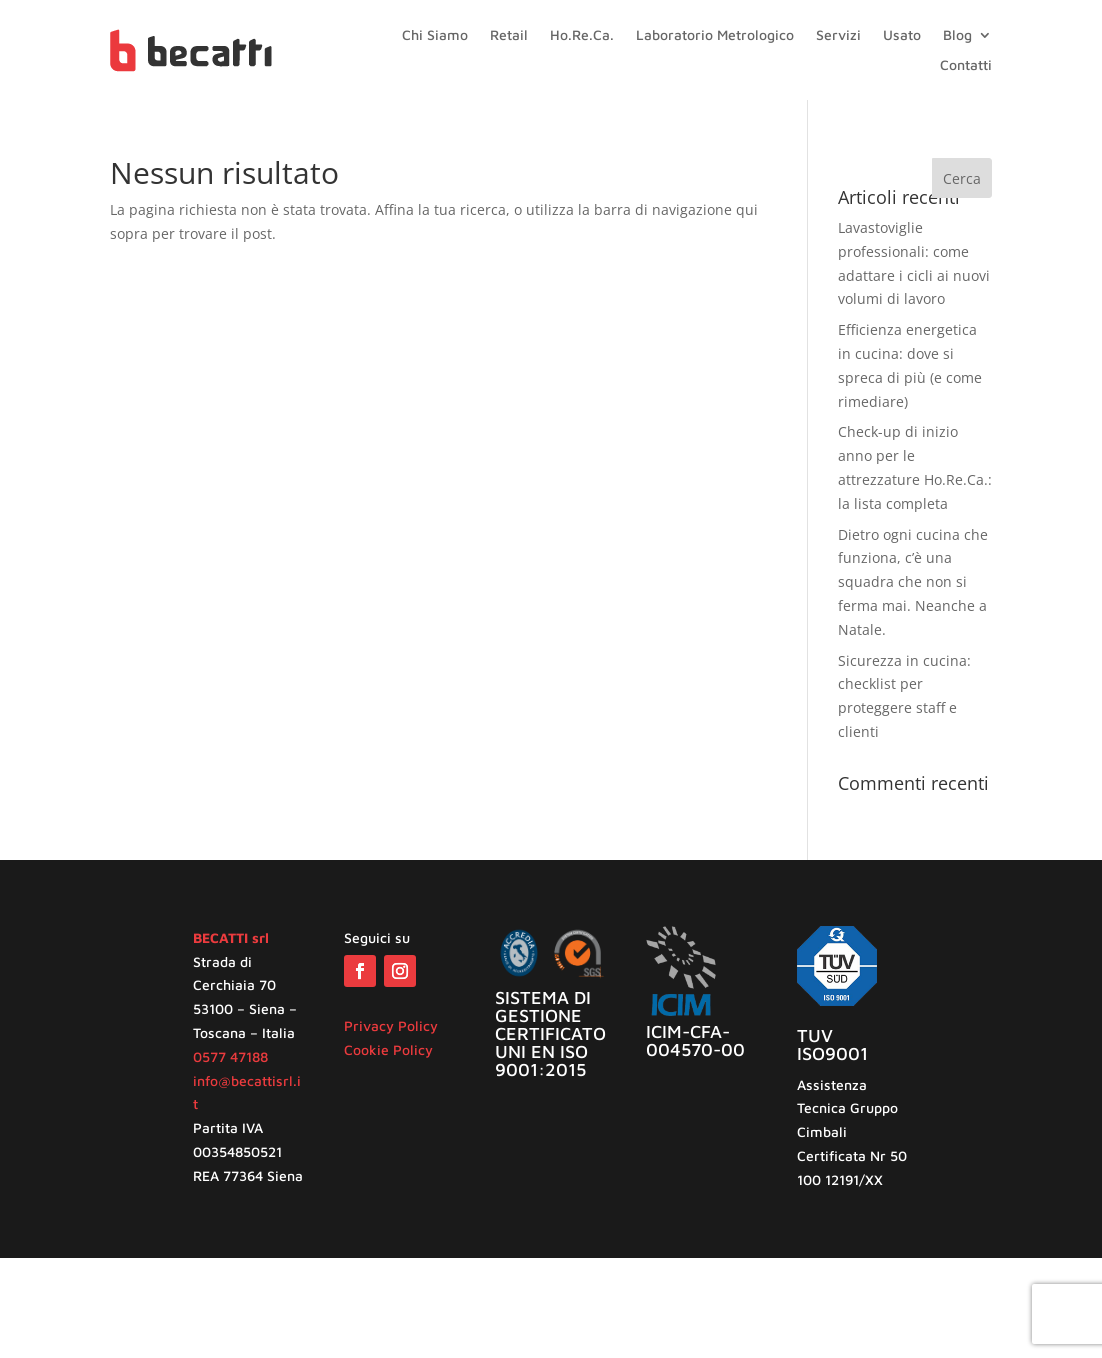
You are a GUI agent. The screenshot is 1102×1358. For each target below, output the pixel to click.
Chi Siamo (435, 35)
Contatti (966, 65)
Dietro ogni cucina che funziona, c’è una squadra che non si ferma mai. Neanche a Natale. (913, 582)
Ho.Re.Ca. (582, 35)
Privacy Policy (391, 1025)
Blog (957, 35)
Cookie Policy (388, 1049)
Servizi (838, 35)
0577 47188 (230, 1056)
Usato (902, 35)
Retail (509, 35)
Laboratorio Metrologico (715, 35)
